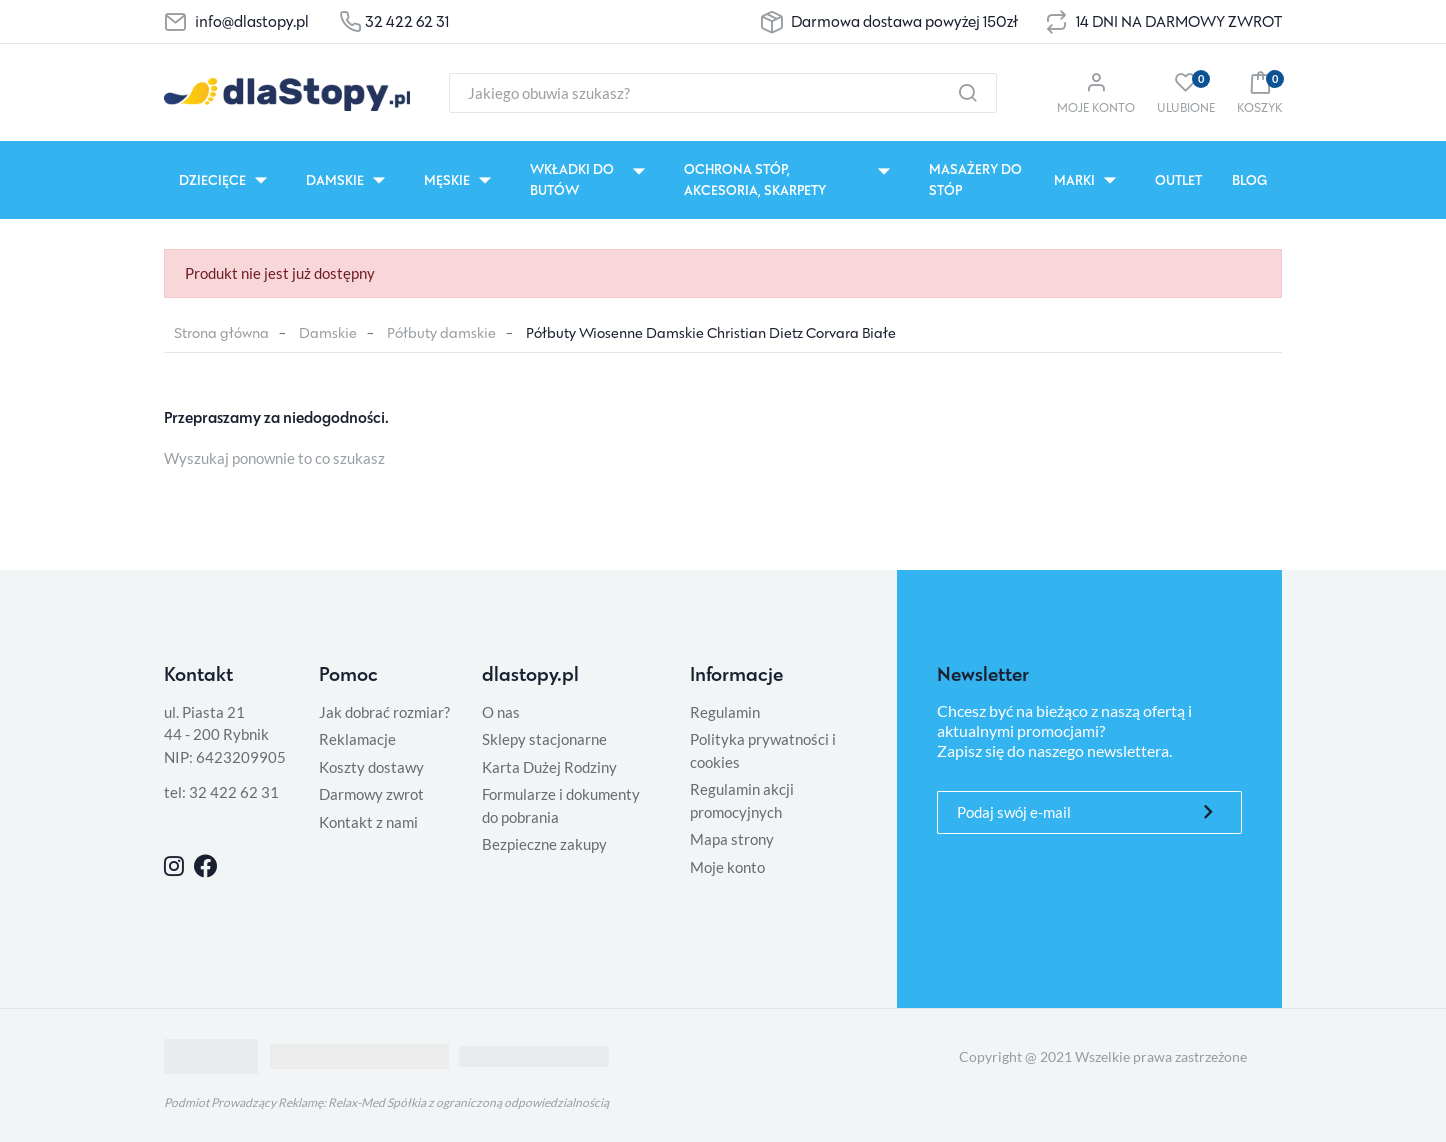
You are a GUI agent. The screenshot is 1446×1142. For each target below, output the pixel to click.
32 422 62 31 (407, 21)
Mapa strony (732, 839)
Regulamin (725, 712)
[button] (1259, 92)
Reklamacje (357, 739)
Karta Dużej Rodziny (549, 767)
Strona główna (221, 332)
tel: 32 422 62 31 (221, 792)
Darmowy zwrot (371, 794)
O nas (501, 712)
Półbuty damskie (441, 332)
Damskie (328, 332)
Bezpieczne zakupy (544, 844)
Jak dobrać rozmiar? (384, 712)
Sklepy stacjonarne (544, 739)
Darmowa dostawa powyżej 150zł (904, 21)
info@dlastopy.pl (252, 21)
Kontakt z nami (368, 822)
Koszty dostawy (371, 767)
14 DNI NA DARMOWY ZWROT (1179, 21)
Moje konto (727, 867)
